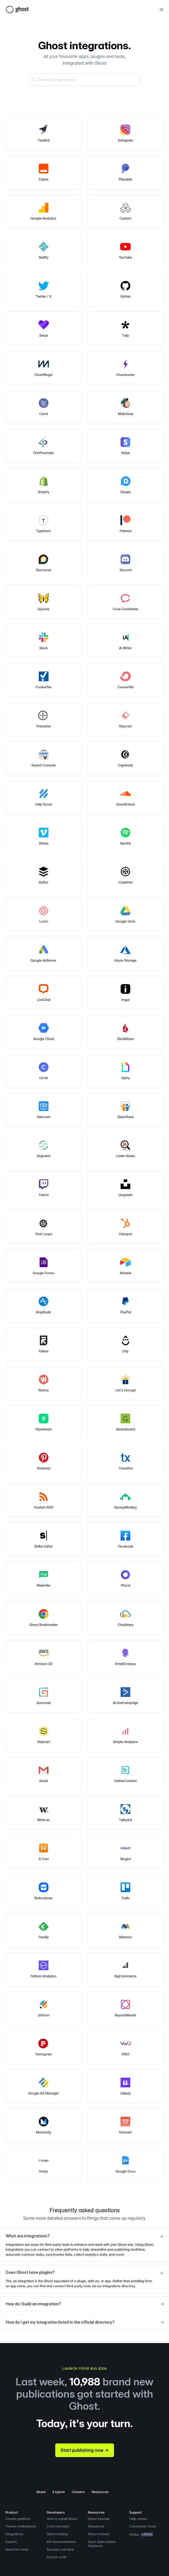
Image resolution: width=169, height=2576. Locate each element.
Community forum (142, 2526)
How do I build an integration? (84, 2304)
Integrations (14, 2534)
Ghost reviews (99, 2534)
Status (141, 2534)
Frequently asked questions (85, 2210)
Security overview (60, 2549)
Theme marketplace (20, 2526)
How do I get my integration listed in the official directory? (84, 2322)
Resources (100, 2492)
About (41, 2492)
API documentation (61, 2542)
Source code (56, 2557)
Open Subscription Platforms (102, 2544)
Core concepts (58, 2526)
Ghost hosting (57, 2534)
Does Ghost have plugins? (84, 2272)
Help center (138, 2519)
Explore (59, 2492)
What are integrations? (84, 2236)
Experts (11, 2542)
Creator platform (18, 2519)
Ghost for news (17, 2549)
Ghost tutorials (99, 2519)
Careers (78, 2492)
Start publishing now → (85, 2450)
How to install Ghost (62, 2519)
